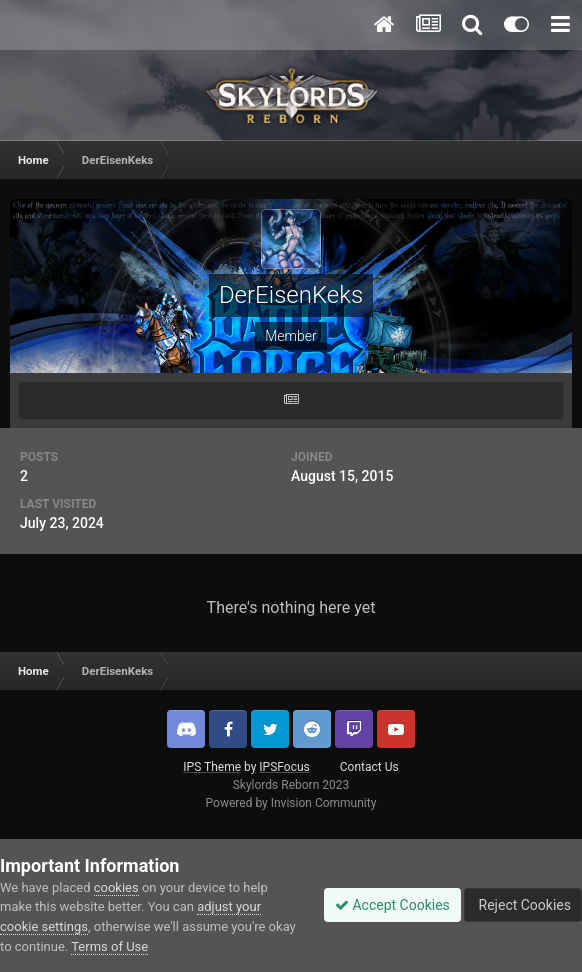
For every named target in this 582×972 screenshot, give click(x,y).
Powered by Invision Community (291, 803)
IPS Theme (212, 767)
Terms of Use (109, 946)
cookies (116, 887)
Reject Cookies (523, 905)
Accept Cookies (392, 905)
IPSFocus (284, 767)
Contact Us (369, 767)
